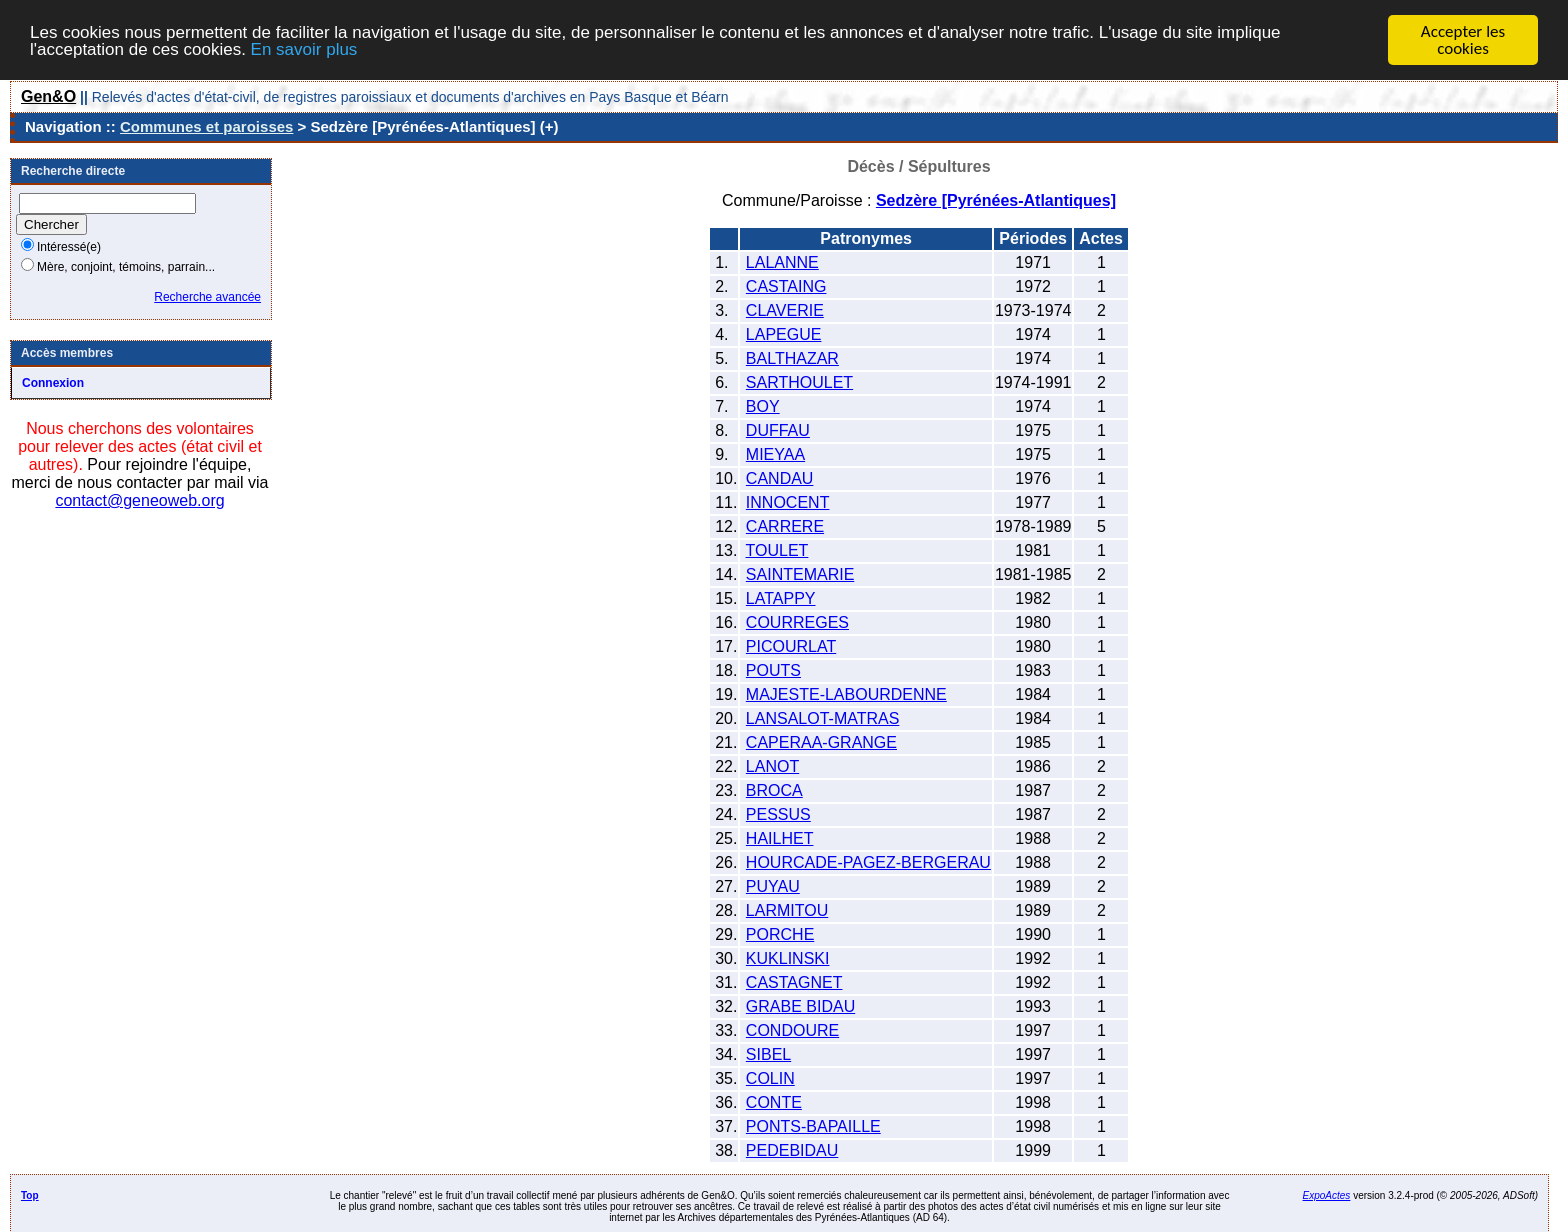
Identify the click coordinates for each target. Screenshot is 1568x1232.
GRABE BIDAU (800, 1006)
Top (30, 1195)
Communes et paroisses (206, 126)
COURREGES (797, 622)
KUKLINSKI (788, 958)
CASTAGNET (794, 982)
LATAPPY (781, 598)
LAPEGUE (784, 334)
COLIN (770, 1078)
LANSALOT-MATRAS (823, 718)
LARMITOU (787, 910)
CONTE (774, 1102)
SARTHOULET (799, 382)
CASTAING (786, 286)
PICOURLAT (791, 646)
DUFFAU (778, 430)
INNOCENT (788, 502)
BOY (763, 406)
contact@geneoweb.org (139, 500)
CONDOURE (792, 1030)
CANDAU (780, 478)
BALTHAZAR (792, 358)
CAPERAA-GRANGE (821, 742)
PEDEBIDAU (792, 1150)
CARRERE (785, 526)
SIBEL (768, 1054)
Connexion (53, 383)
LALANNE (782, 262)
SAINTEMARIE (800, 574)
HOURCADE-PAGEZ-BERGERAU (868, 862)
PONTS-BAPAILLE (813, 1126)
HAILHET (780, 838)
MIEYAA (775, 454)
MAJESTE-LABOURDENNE (846, 694)
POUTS (773, 670)
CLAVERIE (785, 310)
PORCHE (780, 934)
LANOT (772, 766)
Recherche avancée (207, 297)
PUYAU (773, 886)
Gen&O (48, 96)
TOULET (777, 550)
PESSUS (778, 814)
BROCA (774, 790)
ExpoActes (1327, 1195)
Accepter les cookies (1463, 40)
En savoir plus (304, 48)
